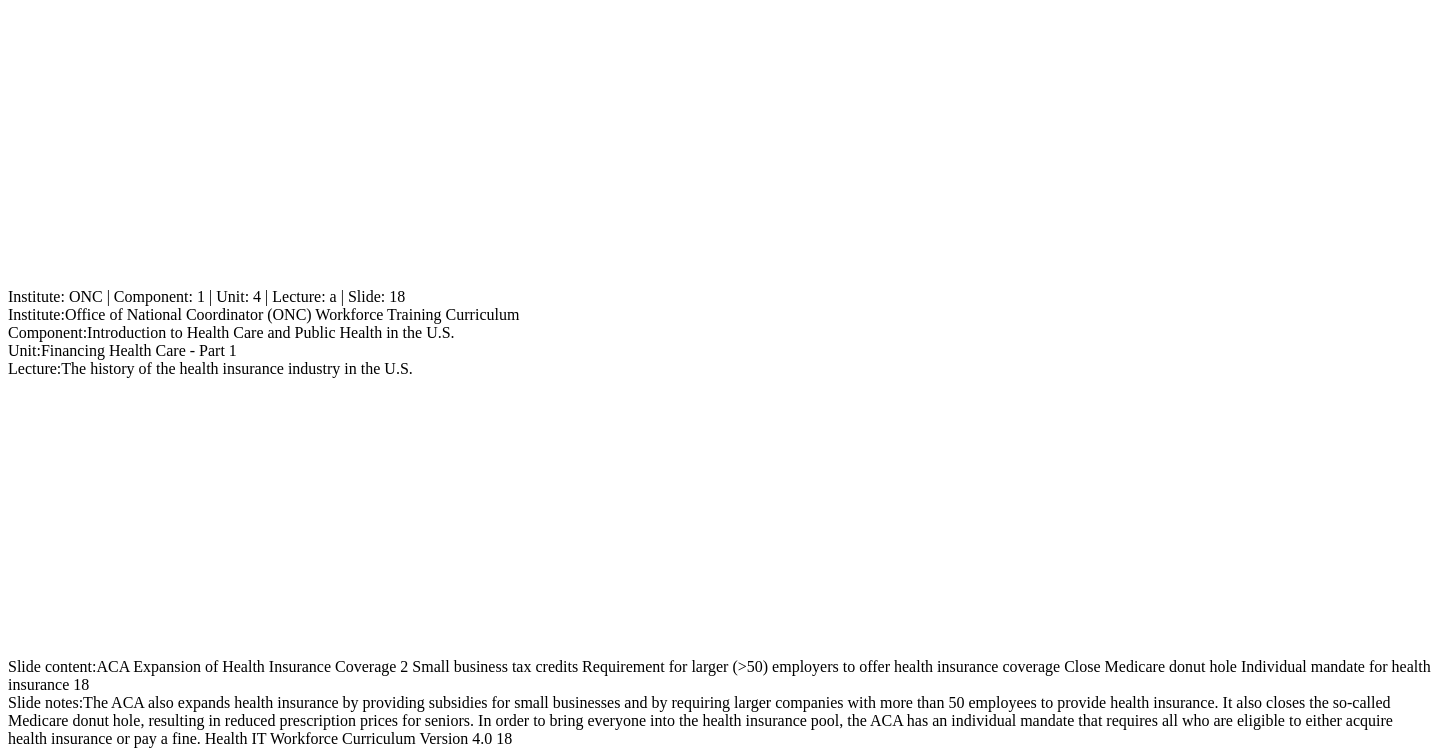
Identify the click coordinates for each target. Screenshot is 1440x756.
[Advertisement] (608, 148)
